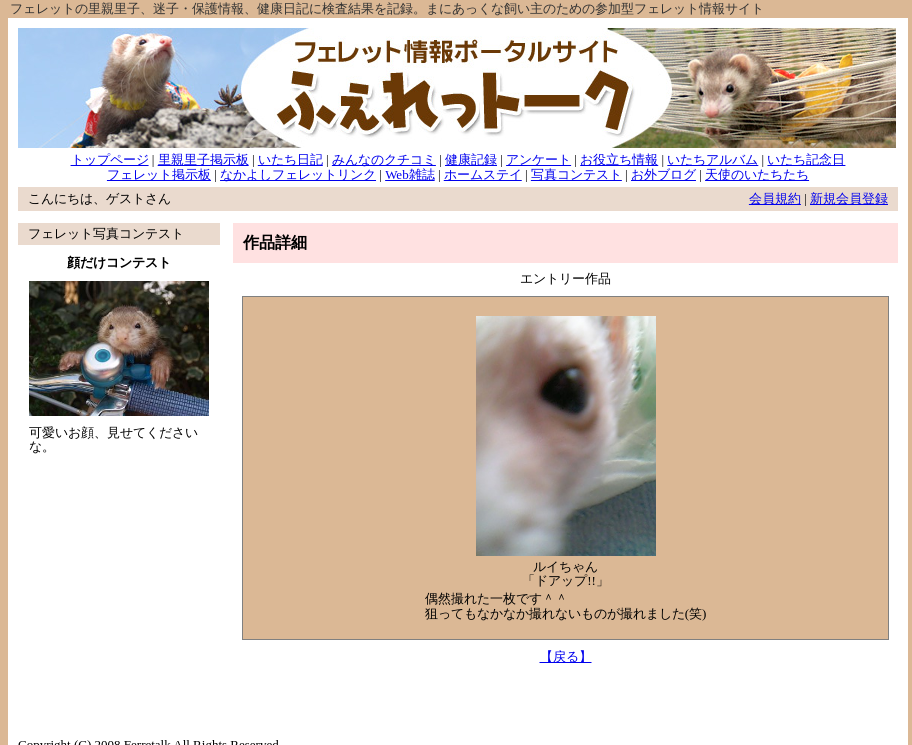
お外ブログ (663, 174)
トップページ (110, 159)
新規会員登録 (849, 198)
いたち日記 (290, 159)
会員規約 (775, 198)
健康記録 (471, 159)
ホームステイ (483, 174)
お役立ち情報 (619, 159)
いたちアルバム (712, 159)
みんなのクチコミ (384, 159)
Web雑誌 (410, 174)
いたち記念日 (806, 159)
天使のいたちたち (757, 174)
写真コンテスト (576, 174)
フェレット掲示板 (159, 174)
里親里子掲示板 (203, 159)
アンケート (538, 159)
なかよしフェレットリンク (298, 174)
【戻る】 (566, 656)
